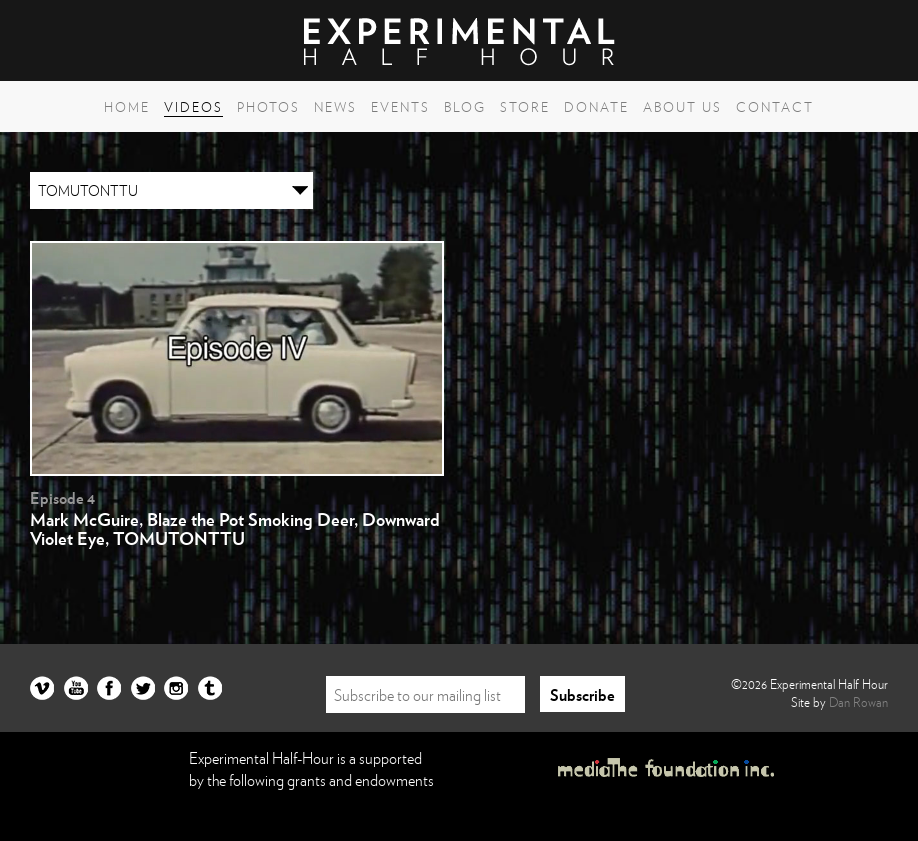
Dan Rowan (858, 702)
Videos (193, 107)
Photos (268, 107)
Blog (465, 107)
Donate (596, 107)
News (335, 107)
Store (525, 107)
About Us (682, 107)
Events (400, 107)
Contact (775, 107)
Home (127, 107)
